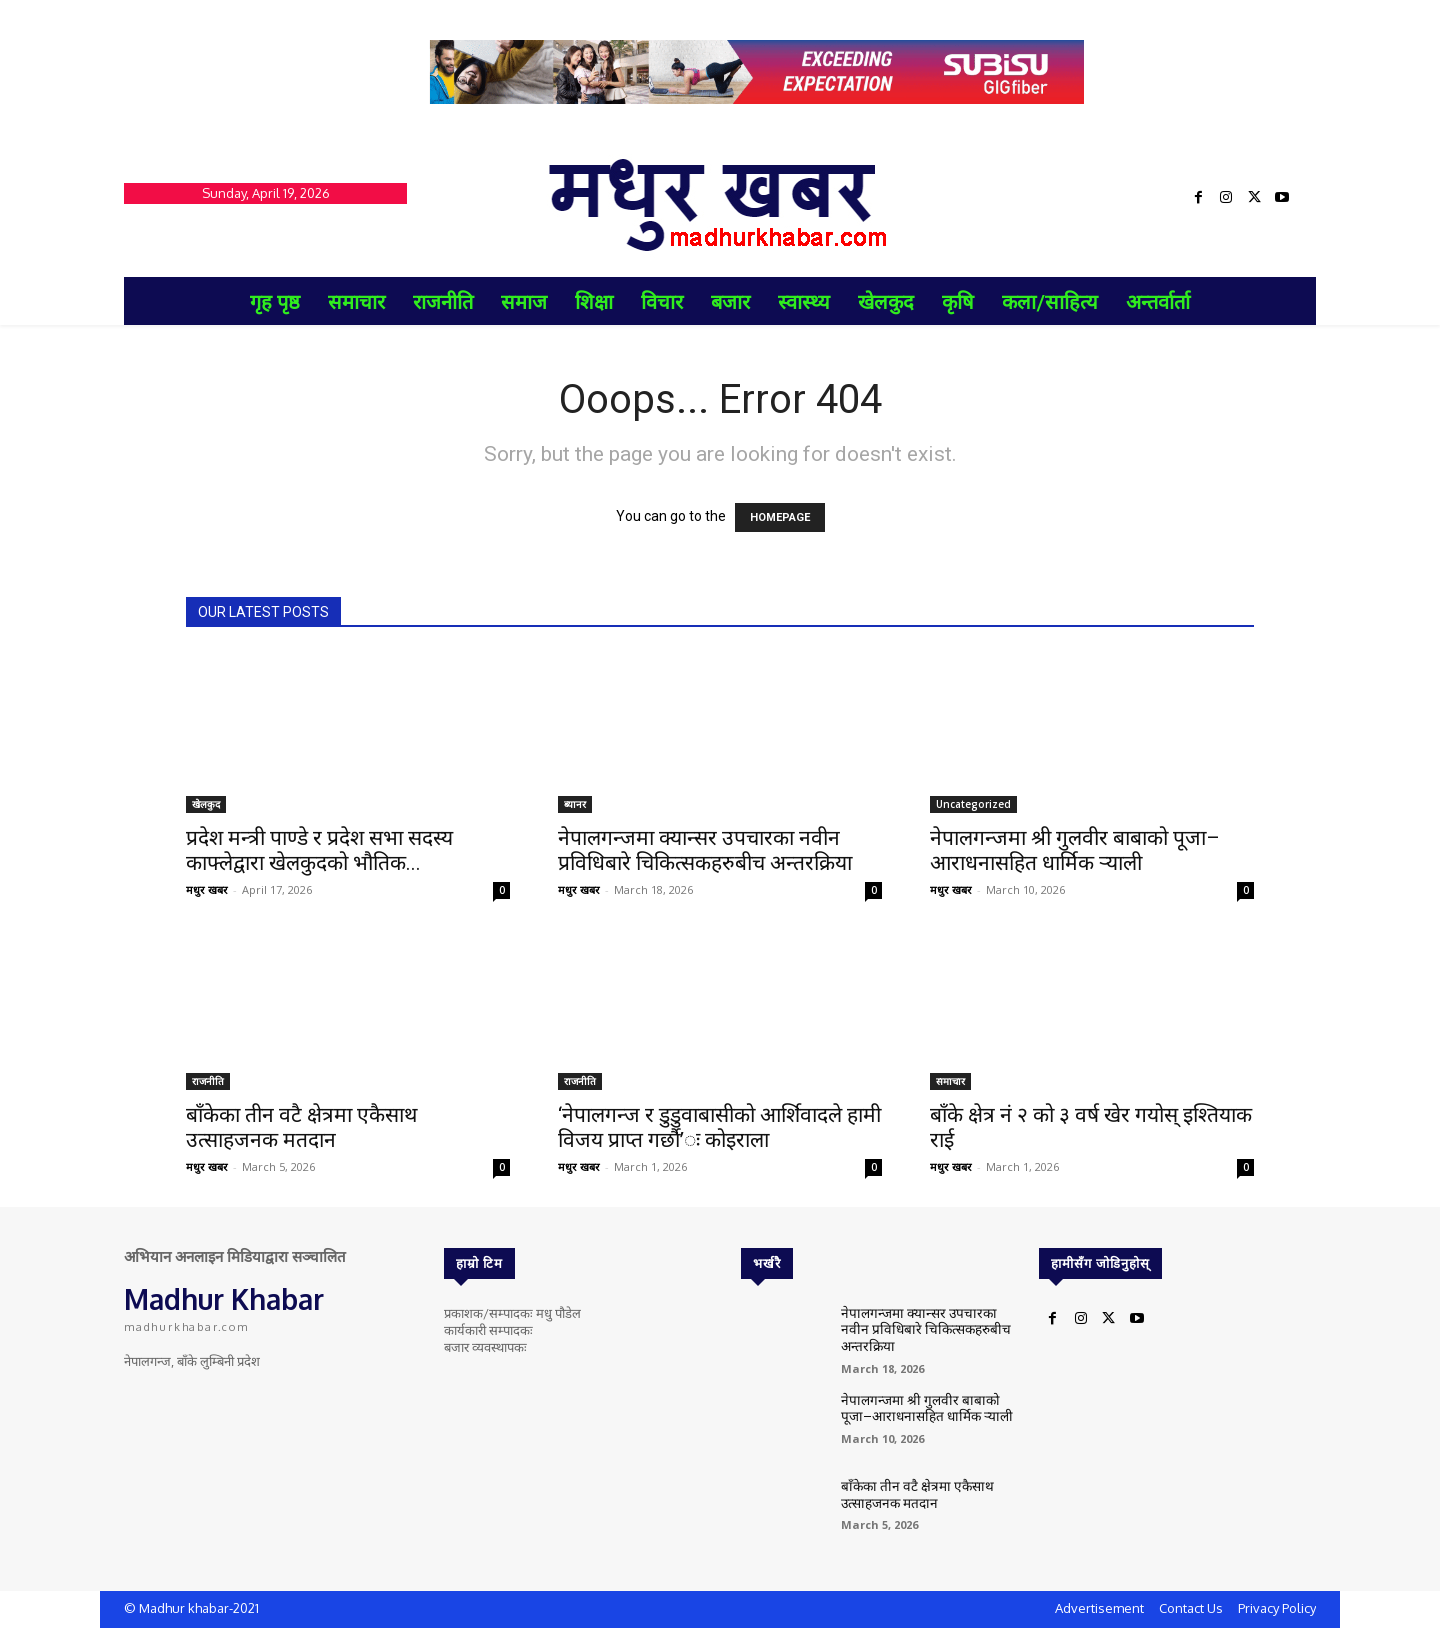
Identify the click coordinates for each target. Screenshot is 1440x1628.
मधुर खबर (207, 889)
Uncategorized (973, 804)
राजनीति (208, 1081)
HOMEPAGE (780, 517)
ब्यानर (575, 804)
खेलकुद (206, 804)
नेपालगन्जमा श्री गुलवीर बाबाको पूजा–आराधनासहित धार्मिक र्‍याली (1075, 850)
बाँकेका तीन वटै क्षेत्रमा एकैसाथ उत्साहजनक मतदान (301, 1127)
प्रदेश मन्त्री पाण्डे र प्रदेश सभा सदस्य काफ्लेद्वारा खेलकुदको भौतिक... (319, 850)
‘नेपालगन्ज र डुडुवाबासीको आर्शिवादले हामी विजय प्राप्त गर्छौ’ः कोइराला (719, 1127)
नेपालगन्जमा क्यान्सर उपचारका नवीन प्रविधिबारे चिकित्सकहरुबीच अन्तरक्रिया (705, 850)
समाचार (950, 1081)
